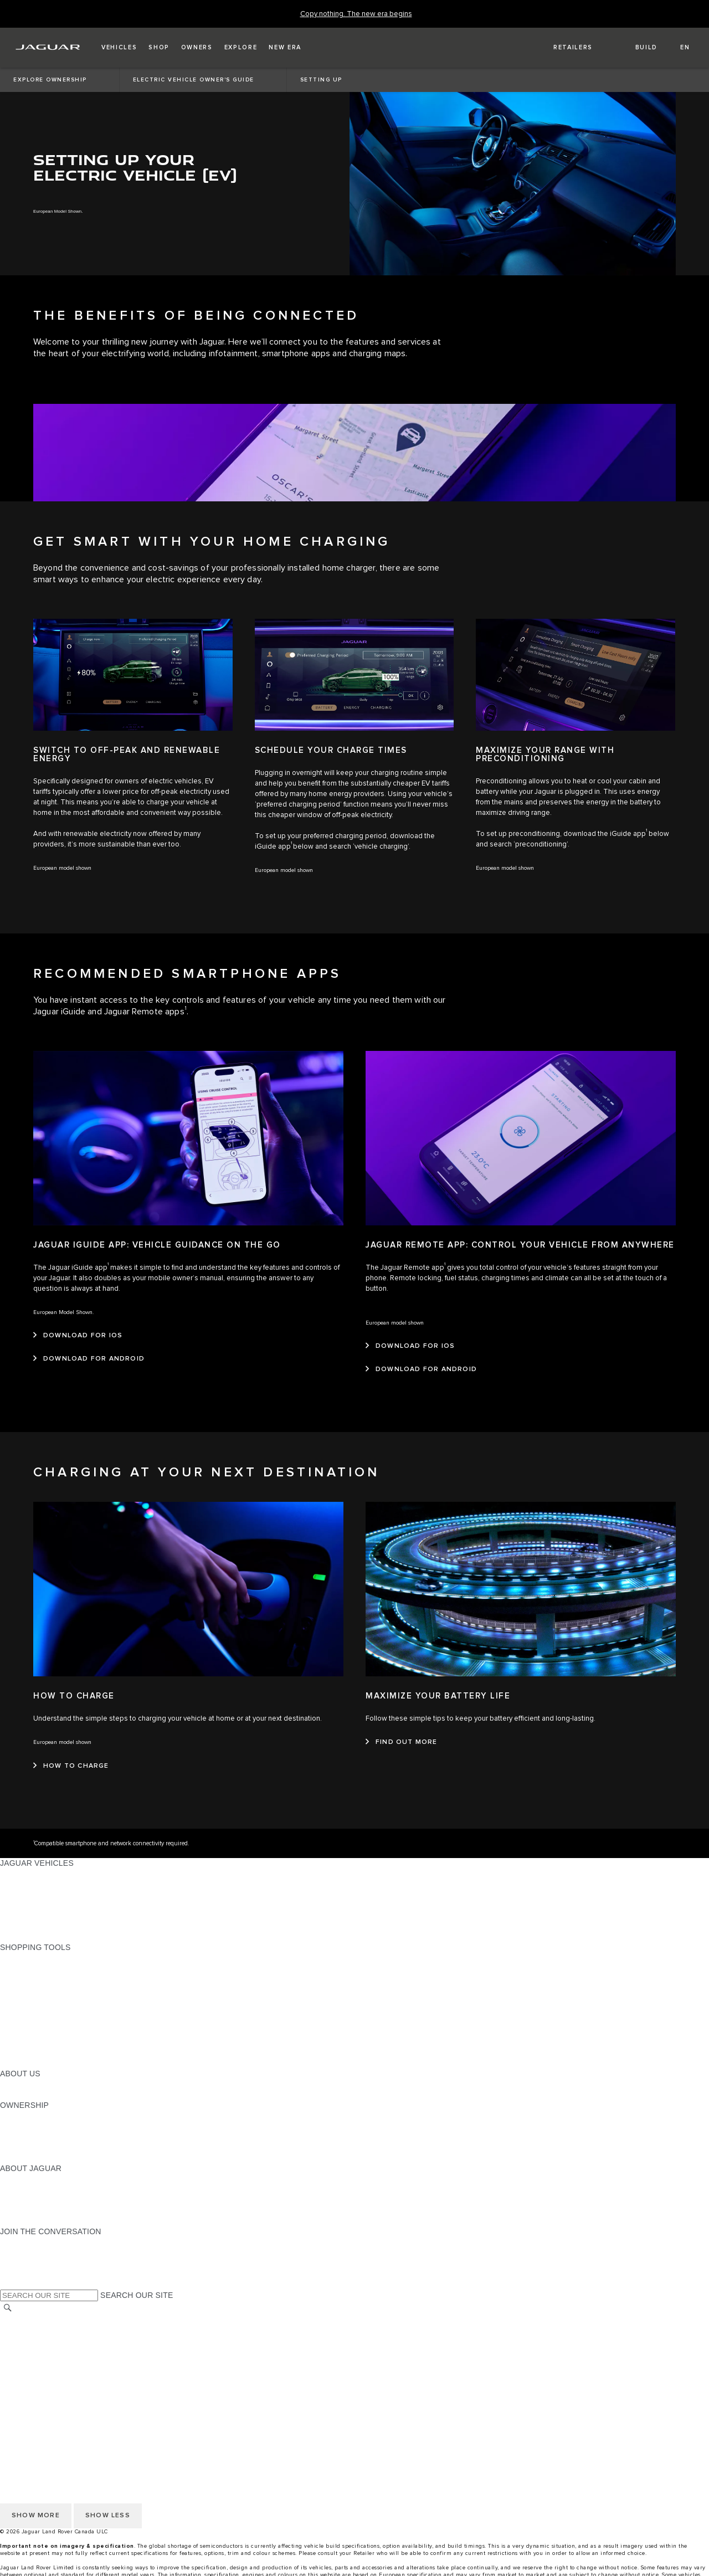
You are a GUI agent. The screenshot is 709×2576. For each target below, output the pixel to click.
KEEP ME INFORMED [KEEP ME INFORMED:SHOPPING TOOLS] (40, 2010)
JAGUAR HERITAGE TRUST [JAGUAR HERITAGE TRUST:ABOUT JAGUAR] (51, 2220)
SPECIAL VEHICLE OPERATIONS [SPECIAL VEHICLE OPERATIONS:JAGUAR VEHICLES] (61, 1905)
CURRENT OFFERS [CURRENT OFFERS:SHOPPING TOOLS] (36, 1957)
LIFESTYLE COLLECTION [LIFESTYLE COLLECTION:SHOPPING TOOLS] (47, 2042)
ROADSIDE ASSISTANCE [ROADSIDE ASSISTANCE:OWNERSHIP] (46, 2147)
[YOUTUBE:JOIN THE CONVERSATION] (23, 2263)
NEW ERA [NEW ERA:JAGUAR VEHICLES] (18, 1936)
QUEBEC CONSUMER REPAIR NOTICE (72, 2403)
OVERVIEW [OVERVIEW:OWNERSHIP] (21, 2115)
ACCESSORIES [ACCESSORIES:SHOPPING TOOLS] (28, 2031)
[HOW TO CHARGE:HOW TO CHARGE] (71, 1766)
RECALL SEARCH (33, 2157)
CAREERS (19, 2371)
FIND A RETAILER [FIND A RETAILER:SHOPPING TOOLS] (33, 1989)
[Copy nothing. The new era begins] (356, 14)
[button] (119, 48)
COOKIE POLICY (31, 2340)
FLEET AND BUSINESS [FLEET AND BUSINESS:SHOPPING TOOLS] (42, 2052)
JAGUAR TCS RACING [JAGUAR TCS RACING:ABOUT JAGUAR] (41, 2199)
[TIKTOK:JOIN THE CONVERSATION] (18, 2252)
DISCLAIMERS (27, 2361)
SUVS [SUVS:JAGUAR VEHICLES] (11, 1894)
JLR (7, 2084)
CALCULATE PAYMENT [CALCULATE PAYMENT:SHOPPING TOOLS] (42, 1978)
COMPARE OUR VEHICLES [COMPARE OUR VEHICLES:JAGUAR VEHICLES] (50, 1926)
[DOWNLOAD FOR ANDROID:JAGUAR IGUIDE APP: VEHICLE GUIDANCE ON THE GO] (89, 1359)
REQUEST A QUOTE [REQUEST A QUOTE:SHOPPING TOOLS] (37, 1999)
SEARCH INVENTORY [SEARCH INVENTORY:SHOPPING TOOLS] (40, 2063)
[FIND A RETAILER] (563, 48)
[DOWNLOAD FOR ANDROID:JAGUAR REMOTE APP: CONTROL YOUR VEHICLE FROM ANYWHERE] (421, 1369)
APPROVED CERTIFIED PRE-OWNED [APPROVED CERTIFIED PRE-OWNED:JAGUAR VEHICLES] (70, 1915)
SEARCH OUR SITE (136, 2295)
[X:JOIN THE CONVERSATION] (8, 2284)
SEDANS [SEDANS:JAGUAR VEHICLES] (16, 1884)
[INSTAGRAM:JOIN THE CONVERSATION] (27, 2242)
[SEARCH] (8, 2307)
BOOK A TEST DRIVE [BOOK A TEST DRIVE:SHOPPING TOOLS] (39, 2020)
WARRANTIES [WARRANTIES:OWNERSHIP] (26, 2136)
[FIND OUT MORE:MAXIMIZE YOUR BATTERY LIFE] (402, 1742)
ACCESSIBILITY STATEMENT (54, 2392)
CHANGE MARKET (34, 2319)
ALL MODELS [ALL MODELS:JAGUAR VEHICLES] (24, 1873)
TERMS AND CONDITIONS (49, 2350)
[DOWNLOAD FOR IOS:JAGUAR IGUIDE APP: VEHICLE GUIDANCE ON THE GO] (77, 1336)
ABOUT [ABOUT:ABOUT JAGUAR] (13, 2178)
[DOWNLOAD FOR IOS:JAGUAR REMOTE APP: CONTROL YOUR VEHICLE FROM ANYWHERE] (410, 1346)
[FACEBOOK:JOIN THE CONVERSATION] (26, 2273)
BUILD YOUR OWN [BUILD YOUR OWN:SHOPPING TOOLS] (35, 1968)
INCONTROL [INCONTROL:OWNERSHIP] (23, 2126)
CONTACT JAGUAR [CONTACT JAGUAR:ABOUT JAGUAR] (36, 2210)
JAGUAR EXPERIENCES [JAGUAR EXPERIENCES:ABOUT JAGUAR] (45, 2189)
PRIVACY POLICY (32, 2329)
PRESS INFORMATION (42, 2382)
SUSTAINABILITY (32, 2094)
